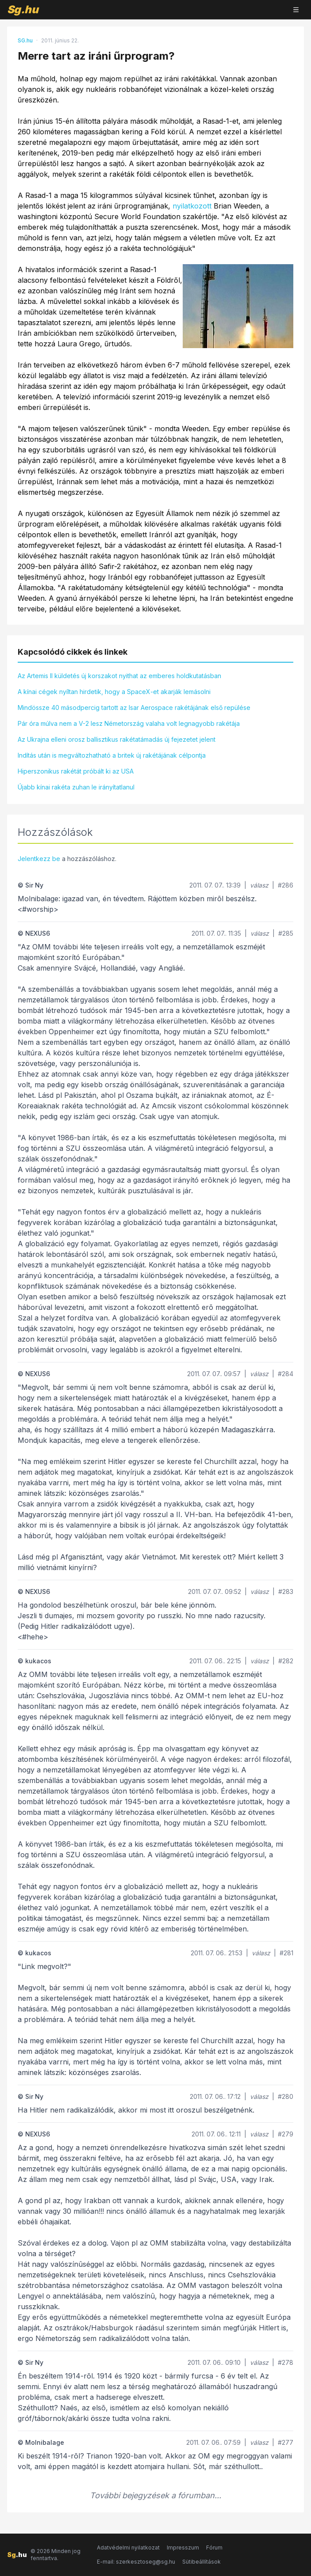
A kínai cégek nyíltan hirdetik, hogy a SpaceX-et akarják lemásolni (114, 691)
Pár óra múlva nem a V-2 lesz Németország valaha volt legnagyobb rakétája (129, 723)
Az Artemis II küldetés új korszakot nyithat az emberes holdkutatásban (119, 675)
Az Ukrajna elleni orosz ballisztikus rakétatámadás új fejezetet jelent (116, 739)
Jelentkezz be (39, 858)
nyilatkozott (192, 205)
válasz (259, 885)
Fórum (214, 2547)
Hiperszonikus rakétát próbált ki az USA (76, 771)
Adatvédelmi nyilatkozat (128, 2547)
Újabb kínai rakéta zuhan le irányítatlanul (76, 787)
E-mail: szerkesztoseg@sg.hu (136, 2561)
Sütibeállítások (201, 2561)
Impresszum (183, 2547)
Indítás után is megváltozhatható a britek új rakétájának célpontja (112, 755)
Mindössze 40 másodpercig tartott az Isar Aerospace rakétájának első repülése (134, 707)
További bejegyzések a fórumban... (155, 2495)
